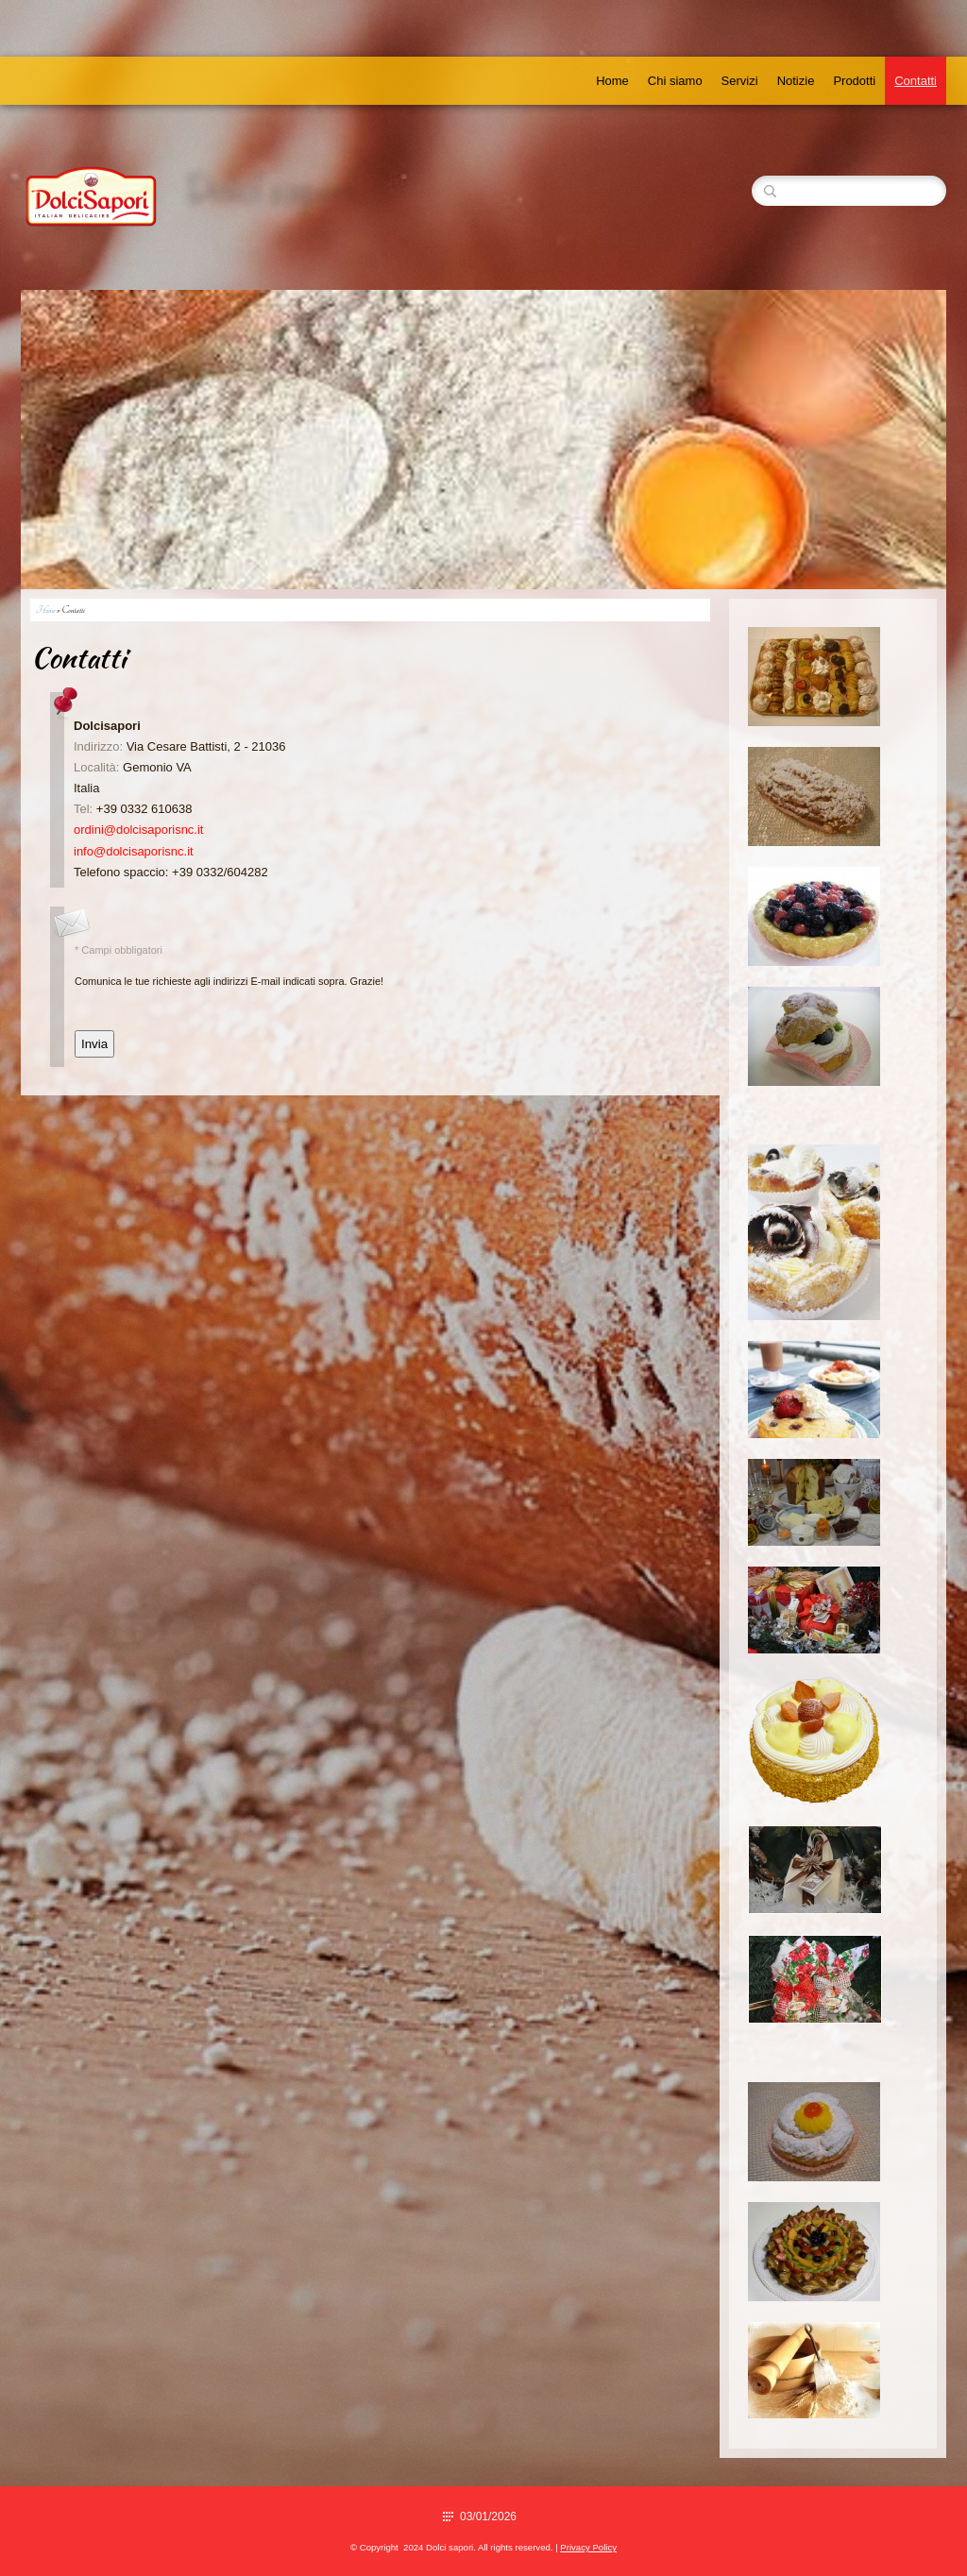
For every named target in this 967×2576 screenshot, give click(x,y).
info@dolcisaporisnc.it (134, 851)
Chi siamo (675, 81)
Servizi (739, 81)
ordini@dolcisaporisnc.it (138, 829)
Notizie (796, 81)
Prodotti (854, 81)
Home (612, 81)
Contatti (915, 81)
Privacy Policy (588, 2547)
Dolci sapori (270, 189)
